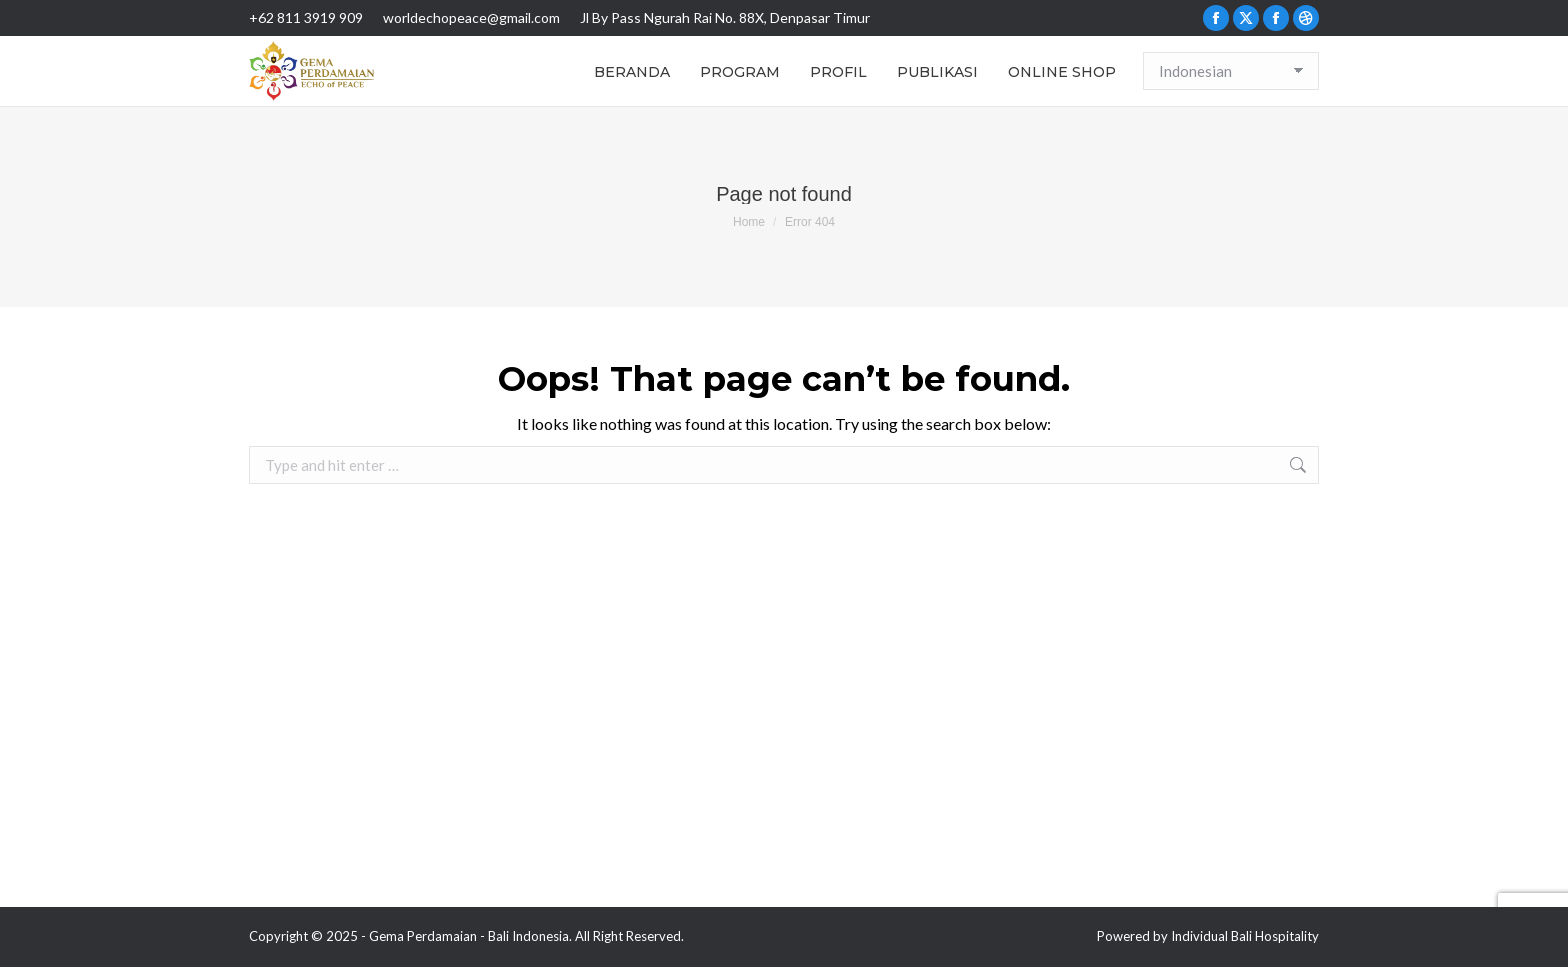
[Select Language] (1231, 71)
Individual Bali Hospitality (1245, 936)
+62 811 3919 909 (306, 17)
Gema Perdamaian (423, 936)
